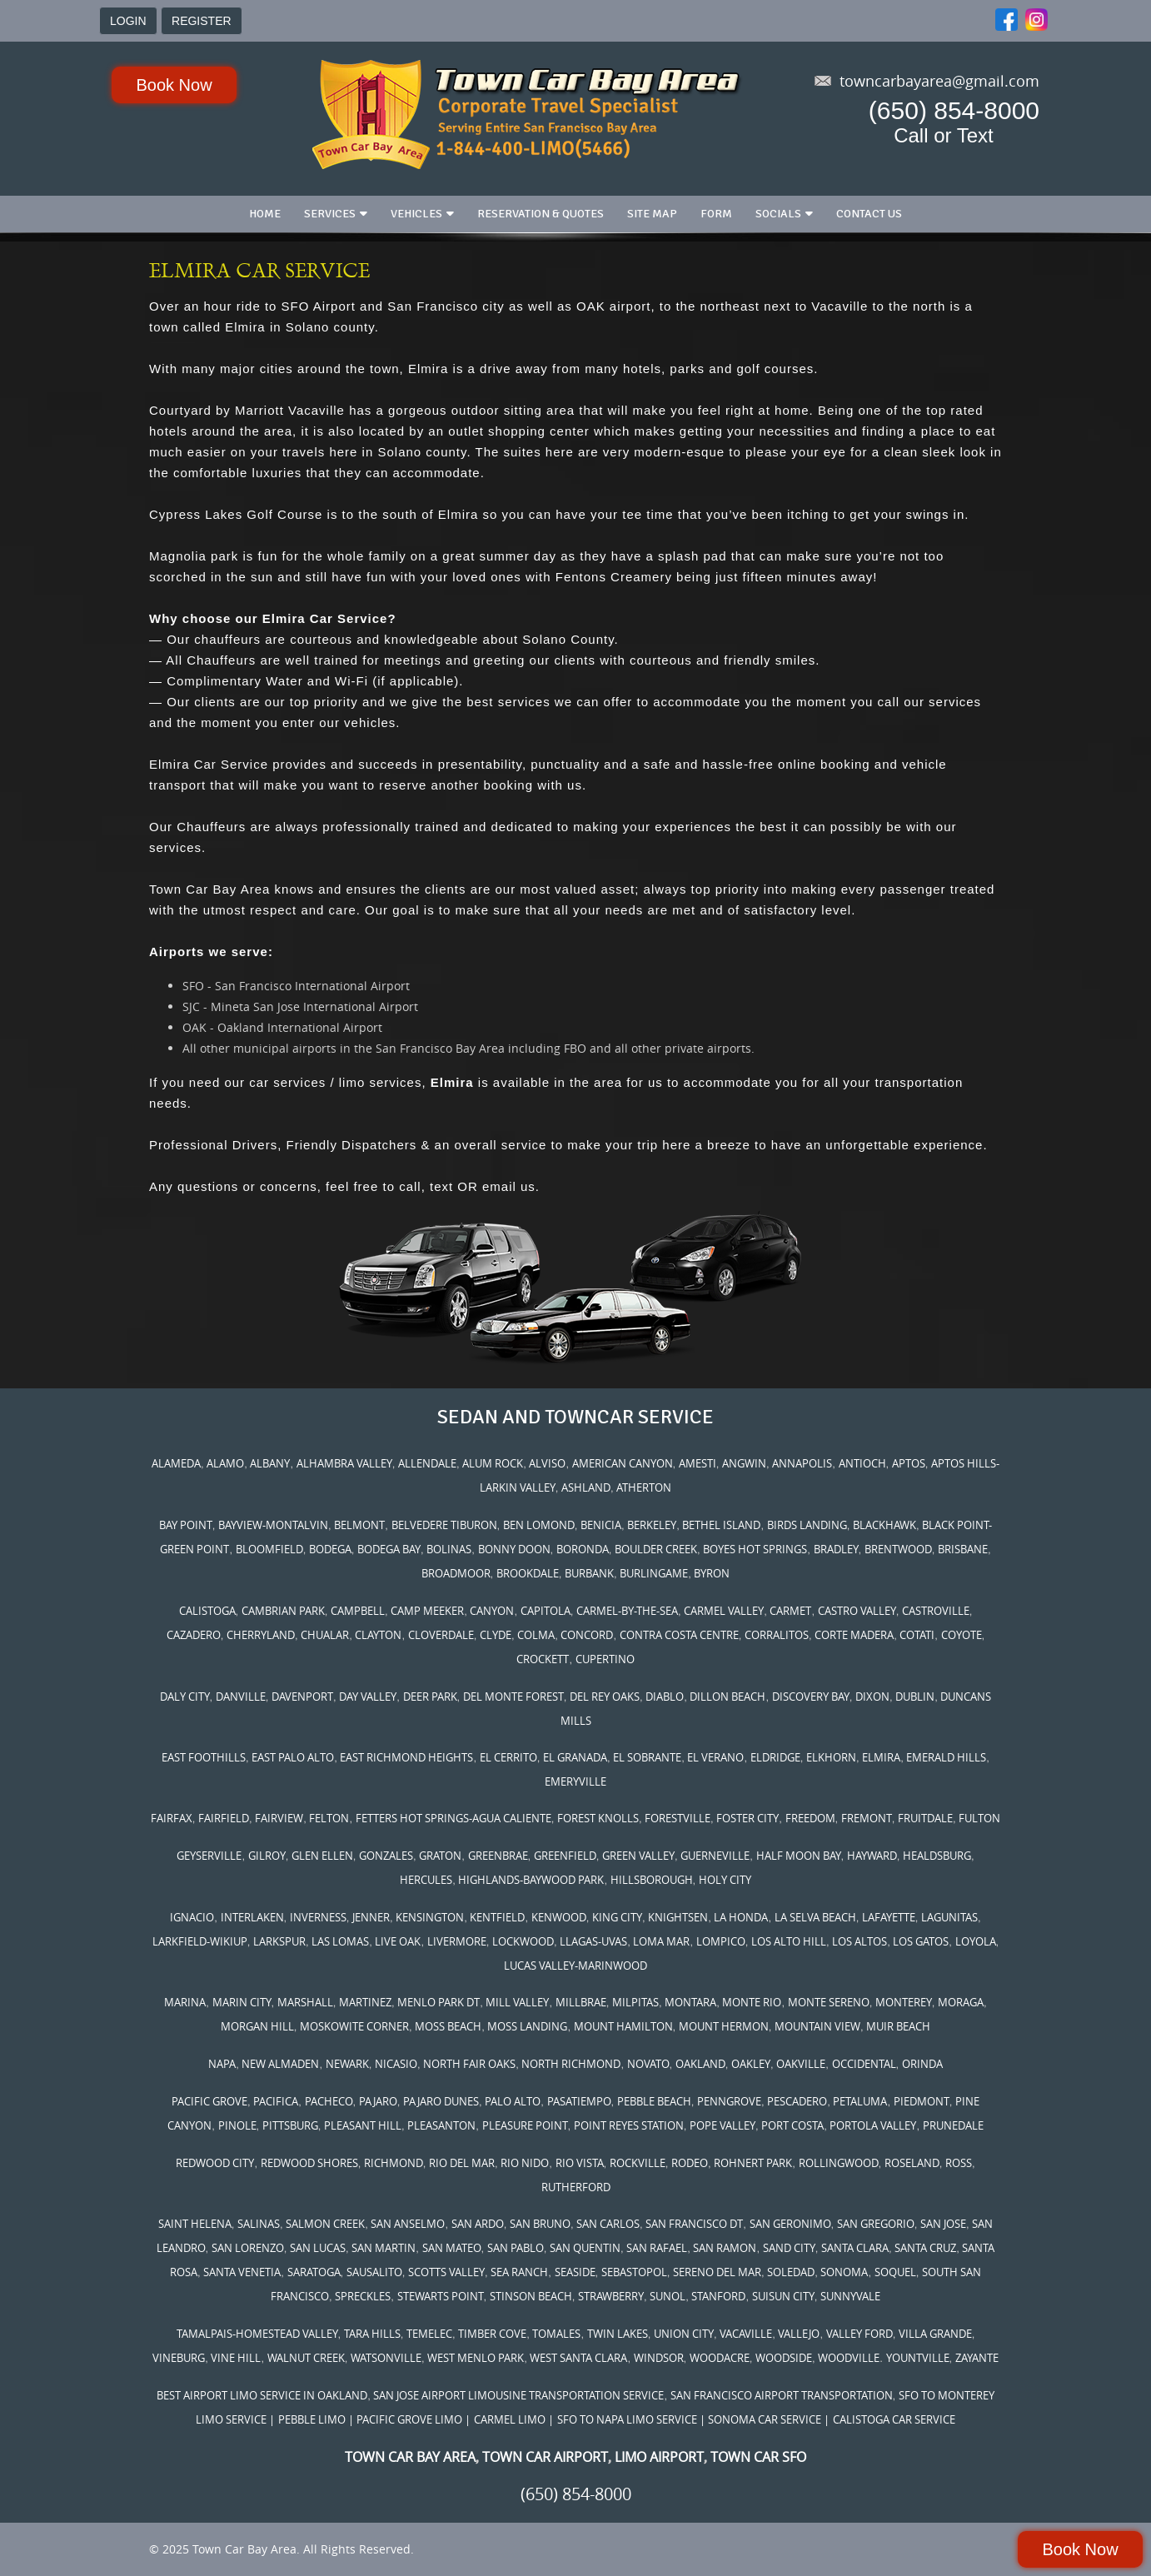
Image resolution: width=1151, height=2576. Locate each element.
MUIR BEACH (898, 2026)
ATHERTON (643, 1487)
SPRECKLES (363, 2296)
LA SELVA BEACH (815, 1917)
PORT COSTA (792, 2125)
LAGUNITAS (949, 1917)
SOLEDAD (791, 2272)
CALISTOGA (207, 1610)
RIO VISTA (580, 2162)
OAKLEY (750, 2063)
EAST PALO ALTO (293, 1757)
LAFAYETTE (888, 1917)
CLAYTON (378, 1634)
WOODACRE (720, 2357)
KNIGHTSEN (678, 1917)
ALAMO (225, 1463)
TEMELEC (429, 2333)
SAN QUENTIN (585, 2247)
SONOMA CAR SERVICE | (769, 2419)
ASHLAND (585, 1487)
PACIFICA (275, 2101)
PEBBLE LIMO (312, 2419)
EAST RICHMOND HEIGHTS (406, 1757)
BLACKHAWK (884, 1524)
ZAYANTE (977, 2357)
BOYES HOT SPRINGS (755, 1549)
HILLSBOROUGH (651, 1879)
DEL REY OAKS (605, 1696)
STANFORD (718, 2296)
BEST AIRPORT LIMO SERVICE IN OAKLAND (262, 2395)
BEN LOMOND (539, 1524)
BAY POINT (185, 1524)
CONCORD (587, 1634)
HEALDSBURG (937, 1855)
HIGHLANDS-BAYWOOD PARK (531, 1879)
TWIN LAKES (617, 2333)
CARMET (790, 1610)
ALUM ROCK (492, 1463)
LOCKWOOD (523, 1941)
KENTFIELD (497, 1917)
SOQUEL (895, 2272)
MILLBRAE (581, 2002)
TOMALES (556, 2333)
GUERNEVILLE (715, 1855)
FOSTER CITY (747, 1818)
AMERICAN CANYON (622, 1463)
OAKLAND (700, 2063)
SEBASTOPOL (634, 2272)
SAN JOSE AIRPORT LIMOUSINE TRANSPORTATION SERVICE (518, 2395)
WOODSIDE (783, 2357)
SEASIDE (575, 2272)
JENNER (371, 1917)
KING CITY (617, 1917)
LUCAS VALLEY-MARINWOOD (575, 1965)
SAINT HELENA (195, 2223)
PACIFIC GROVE (209, 2101)
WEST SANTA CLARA (578, 2357)
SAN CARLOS (608, 2223)
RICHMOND (393, 2162)
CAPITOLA (546, 1610)
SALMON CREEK (325, 2223)
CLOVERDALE (441, 1634)
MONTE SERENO (828, 2002)
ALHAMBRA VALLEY (344, 1463)
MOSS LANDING (527, 2026)
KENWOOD (558, 1917)
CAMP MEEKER (427, 1610)
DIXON (872, 1696)
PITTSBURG (290, 2125)
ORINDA (922, 2063)
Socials (778, 214)
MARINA (185, 2002)
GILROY (267, 1855)
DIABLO (664, 1696)
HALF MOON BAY (798, 1855)
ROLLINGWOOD (839, 2162)
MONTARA (690, 2002)
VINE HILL (236, 2357)
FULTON (979, 1818)
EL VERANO (715, 1757)
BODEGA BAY (389, 1549)
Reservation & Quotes (540, 214)
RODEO (689, 2162)
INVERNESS (318, 1917)
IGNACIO (192, 1917)
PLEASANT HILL (362, 2125)
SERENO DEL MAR (717, 2272)
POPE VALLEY (722, 2125)
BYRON (712, 1573)
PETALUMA (860, 2101)
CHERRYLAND (261, 1634)
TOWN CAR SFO (758, 2457)
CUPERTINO (605, 1659)
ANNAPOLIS (802, 1463)
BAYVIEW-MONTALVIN (273, 1524)
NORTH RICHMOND (570, 2063)
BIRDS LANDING (807, 1524)
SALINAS (258, 2223)
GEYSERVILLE (209, 1855)
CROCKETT (542, 1659)
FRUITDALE (925, 1818)
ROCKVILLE (637, 2162)
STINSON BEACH (531, 2296)
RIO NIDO (525, 2162)
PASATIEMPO (579, 2101)
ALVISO (547, 1463)
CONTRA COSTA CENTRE (679, 1634)
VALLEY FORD (859, 2333)
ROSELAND (911, 2162)
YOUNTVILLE (917, 2357)
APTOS (908, 1463)
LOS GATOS (921, 1941)
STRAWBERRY (611, 2296)
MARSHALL (305, 2002)
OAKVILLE (800, 2063)
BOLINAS (448, 1549)
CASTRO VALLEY (857, 1610)
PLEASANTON (441, 2125)
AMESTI (697, 1463)
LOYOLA (975, 1941)
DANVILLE (241, 1696)
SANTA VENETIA (242, 2272)
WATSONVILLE (386, 2357)
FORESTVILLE (677, 1818)
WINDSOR (659, 2357)
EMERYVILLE (575, 1781)
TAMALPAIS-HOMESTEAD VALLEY (257, 2333)
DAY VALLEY (367, 1696)
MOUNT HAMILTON (623, 2026)
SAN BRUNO (540, 2223)
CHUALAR (325, 1634)
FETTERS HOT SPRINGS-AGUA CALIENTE (453, 1818)
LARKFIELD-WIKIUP (199, 1941)
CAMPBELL (358, 1610)
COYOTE (961, 1634)
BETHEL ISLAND (721, 1524)
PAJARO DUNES (441, 2101)
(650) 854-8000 (954, 110)
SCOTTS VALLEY (446, 2272)
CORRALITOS (777, 1634)
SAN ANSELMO (408, 2223)
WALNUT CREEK (306, 2357)
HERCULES (426, 1879)
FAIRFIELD (223, 1818)
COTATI (916, 1634)
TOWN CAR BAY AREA (410, 2457)
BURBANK (589, 1573)
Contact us (869, 214)
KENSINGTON (430, 1917)
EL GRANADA (575, 1757)
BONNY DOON (514, 1549)
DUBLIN (914, 1696)
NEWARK (347, 2063)
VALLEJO (799, 2333)
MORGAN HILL (257, 2026)
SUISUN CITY (783, 2296)
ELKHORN (831, 1757)
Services (330, 214)
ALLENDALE (427, 1463)
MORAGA (961, 2002)
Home (265, 214)
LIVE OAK (398, 1941)
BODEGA (330, 1549)
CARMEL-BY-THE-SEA (627, 1610)
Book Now (174, 85)
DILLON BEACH (727, 1696)
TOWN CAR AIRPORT (545, 2457)
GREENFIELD (565, 1855)
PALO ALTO (513, 2101)
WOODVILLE (848, 2357)
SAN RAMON (724, 2247)
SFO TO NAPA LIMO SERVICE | (631, 2419)
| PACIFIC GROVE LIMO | (409, 2419)
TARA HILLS (372, 2333)
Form (716, 214)
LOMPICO (720, 1941)
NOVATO (648, 2063)
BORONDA (582, 1549)
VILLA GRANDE (935, 2333)
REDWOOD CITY (215, 2162)
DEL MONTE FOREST (513, 1696)
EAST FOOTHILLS (204, 1757)
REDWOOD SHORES (309, 2162)
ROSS (958, 2162)
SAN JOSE (943, 2223)
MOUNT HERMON (724, 2026)
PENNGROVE (729, 2101)
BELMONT (359, 1524)
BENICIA (600, 1524)
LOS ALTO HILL (788, 1941)
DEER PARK (430, 1696)
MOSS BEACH (448, 2026)
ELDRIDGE (775, 1757)
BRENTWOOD (898, 1549)
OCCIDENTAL (864, 2063)
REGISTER (202, 20)
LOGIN (128, 20)
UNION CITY (684, 2333)
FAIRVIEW (279, 1818)
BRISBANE (963, 1549)
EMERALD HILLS (946, 1757)
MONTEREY (903, 2002)
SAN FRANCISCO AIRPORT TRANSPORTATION (781, 2395)
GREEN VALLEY (638, 1855)
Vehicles (416, 214)
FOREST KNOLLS (598, 1818)
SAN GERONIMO (790, 2223)
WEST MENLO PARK (475, 2357)
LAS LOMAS (340, 1941)
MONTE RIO (751, 2002)
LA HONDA (741, 1917)
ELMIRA (881, 1757)
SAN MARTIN (383, 2247)
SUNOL (667, 2296)
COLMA (536, 1634)
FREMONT (866, 1818)
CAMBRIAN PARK (283, 1610)
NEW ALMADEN (280, 2063)
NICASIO (396, 2063)
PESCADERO (797, 2101)
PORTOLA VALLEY (873, 2125)
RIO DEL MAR (462, 2162)
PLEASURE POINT (525, 2125)
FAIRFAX (171, 1818)
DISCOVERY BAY (811, 1696)
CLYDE (495, 1634)
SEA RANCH (519, 2272)
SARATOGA (314, 2272)
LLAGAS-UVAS (593, 1941)
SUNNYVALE (850, 2296)
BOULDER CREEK (656, 1549)
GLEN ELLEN (322, 1855)
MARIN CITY (242, 2002)
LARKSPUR (279, 1941)
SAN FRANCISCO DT (694, 2223)
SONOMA (844, 2272)
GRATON (440, 1855)
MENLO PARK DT (438, 2002)
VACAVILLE (746, 2333)
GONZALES (386, 1855)
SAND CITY (789, 2247)
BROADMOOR (456, 1573)
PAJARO (378, 2101)
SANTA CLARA (855, 2247)
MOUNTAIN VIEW (817, 2026)
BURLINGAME (654, 1573)
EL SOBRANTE (647, 1757)
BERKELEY (651, 1524)
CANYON (492, 1610)
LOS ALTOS (859, 1941)
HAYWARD (872, 1855)
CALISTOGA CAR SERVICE (894, 2419)
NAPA (222, 2063)
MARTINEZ (365, 2002)
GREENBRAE (498, 1855)
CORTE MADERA (854, 1634)
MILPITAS (635, 2002)
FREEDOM (810, 1818)
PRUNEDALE (953, 2125)
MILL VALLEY (517, 2002)
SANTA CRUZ (925, 2247)
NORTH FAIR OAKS (469, 2063)
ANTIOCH (862, 1463)
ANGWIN (744, 1463)
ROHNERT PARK (753, 2162)
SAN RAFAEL (656, 2247)
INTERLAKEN (252, 1917)
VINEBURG (178, 2357)
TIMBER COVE (492, 2333)
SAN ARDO (477, 2223)
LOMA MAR (661, 1941)
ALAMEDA (176, 1463)
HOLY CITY (725, 1879)
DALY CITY (185, 1696)
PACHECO (329, 2101)
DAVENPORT (302, 1696)
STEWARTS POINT (440, 2296)
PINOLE (237, 2125)
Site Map (652, 214)
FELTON (329, 1818)
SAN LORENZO (248, 2247)
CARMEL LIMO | (514, 2419)
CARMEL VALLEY (724, 1610)
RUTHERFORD (575, 2187)
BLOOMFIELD (269, 1549)
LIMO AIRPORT (659, 2457)
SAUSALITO (374, 2272)
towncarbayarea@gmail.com (939, 81)
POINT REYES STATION (629, 2125)
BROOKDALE (527, 1573)
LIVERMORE (456, 1941)
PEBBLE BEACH (654, 2101)
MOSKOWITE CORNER (354, 2026)
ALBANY (270, 1463)
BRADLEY (836, 1549)
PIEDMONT (921, 2101)
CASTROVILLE (935, 1610)
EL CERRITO (508, 1757)
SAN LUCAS (318, 2247)
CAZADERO (194, 1634)
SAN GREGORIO (875, 2223)
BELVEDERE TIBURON (444, 1524)
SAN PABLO (515, 2247)
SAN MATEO (451, 2247)
